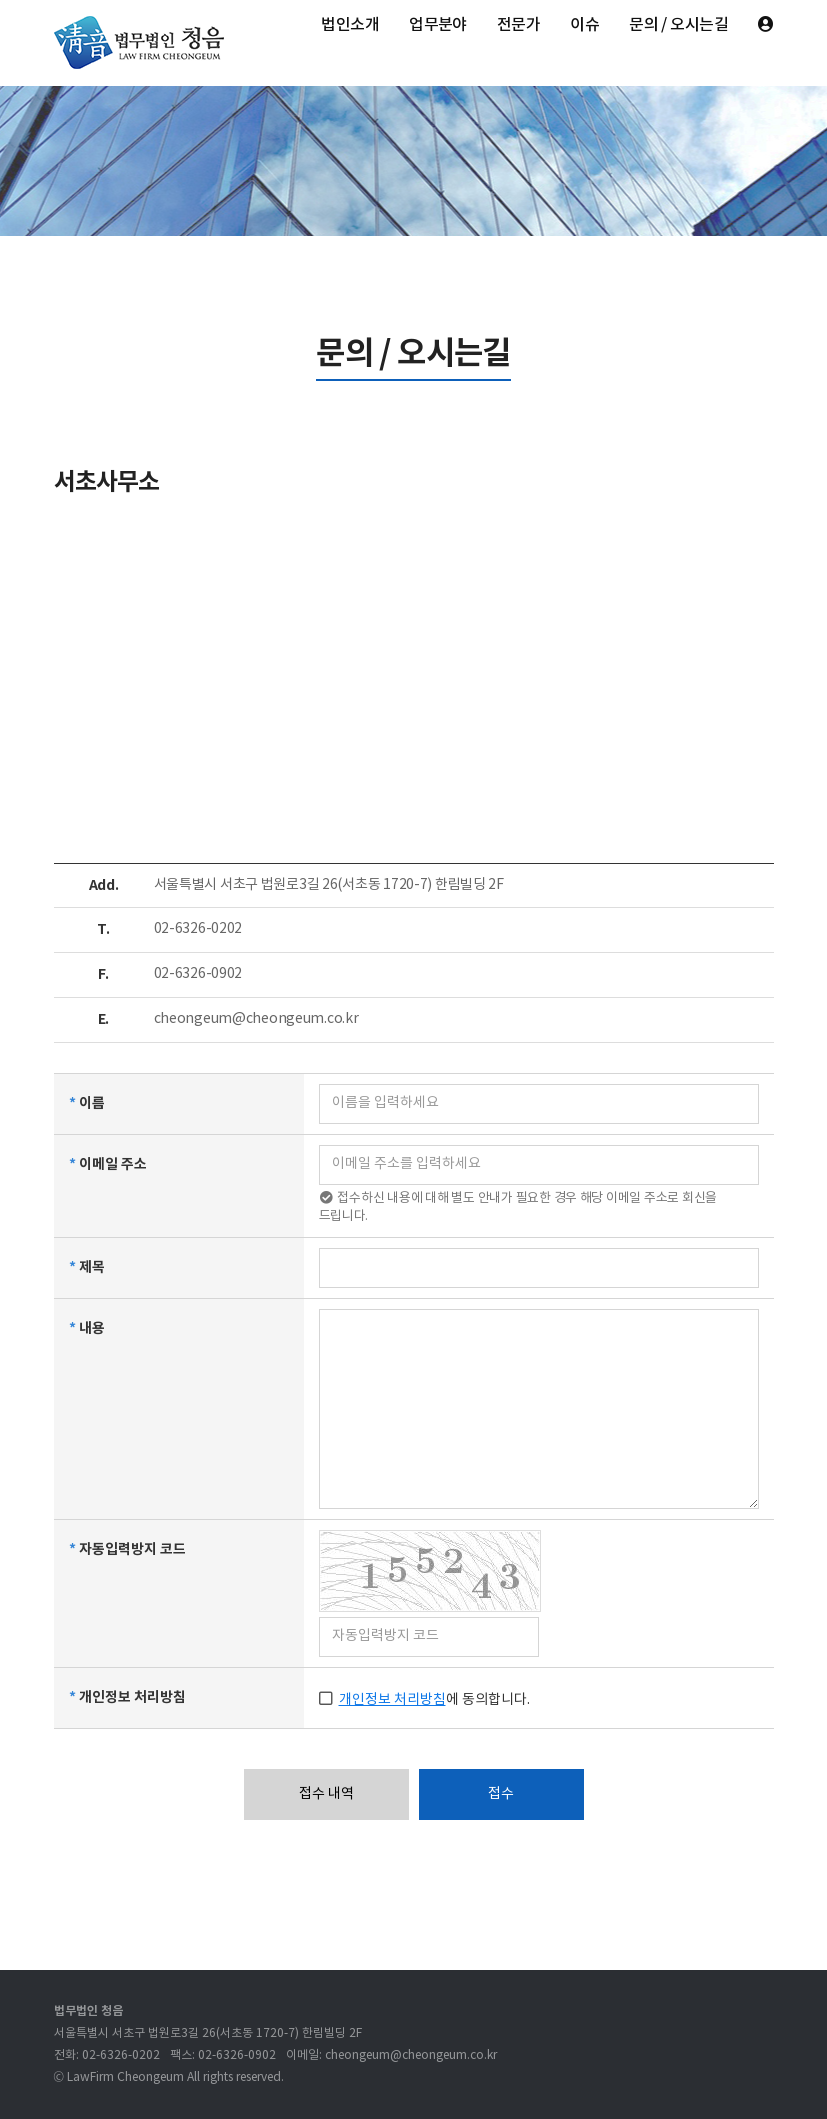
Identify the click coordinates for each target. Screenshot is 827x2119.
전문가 (518, 25)
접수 (501, 1794)
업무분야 (438, 25)
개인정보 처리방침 (392, 1700)
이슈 (584, 25)
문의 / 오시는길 (678, 25)
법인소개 (350, 25)
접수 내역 (326, 1794)
